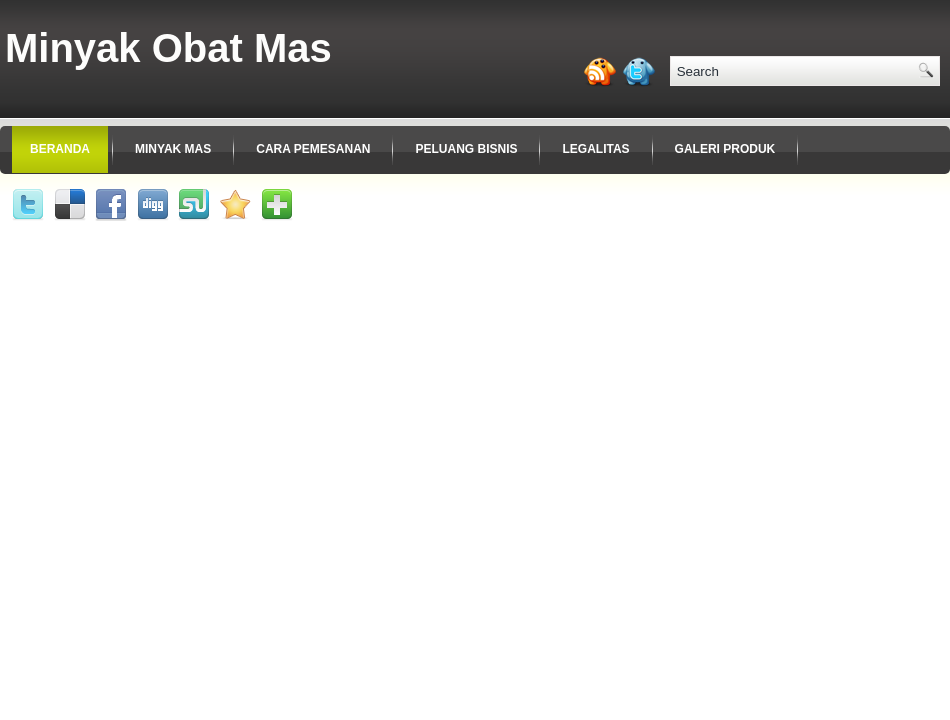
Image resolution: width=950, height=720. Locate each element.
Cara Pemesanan (313, 149)
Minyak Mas (173, 149)
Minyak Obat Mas (168, 48)
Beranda (60, 149)
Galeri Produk (725, 149)
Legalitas (595, 149)
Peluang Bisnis (466, 149)
